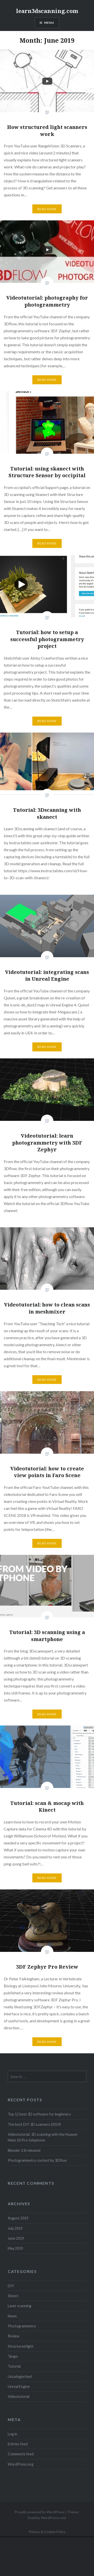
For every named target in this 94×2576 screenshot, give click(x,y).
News (12, 2316)
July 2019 (15, 2228)
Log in (12, 2434)
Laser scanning (19, 2306)
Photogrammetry (22, 2326)
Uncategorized (20, 2376)
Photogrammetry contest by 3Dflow (37, 2160)
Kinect (13, 2296)
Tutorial (14, 2366)
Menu (49, 22)
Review (13, 2336)
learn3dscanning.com (47, 10)
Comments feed (21, 2454)
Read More (47, 209)
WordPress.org (20, 2464)
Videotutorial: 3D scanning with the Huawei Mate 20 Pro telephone (42, 2137)
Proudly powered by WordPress (39, 2512)
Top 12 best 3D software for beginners (39, 2114)
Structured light (20, 2346)
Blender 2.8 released (24, 2150)
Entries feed (18, 2444)
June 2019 (16, 2238)
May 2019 (15, 2248)
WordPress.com (53, 2518)
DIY (11, 2286)
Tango (13, 2356)
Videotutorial (18, 2396)
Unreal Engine (19, 2386)
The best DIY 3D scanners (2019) (34, 2124)
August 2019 (18, 2218)
